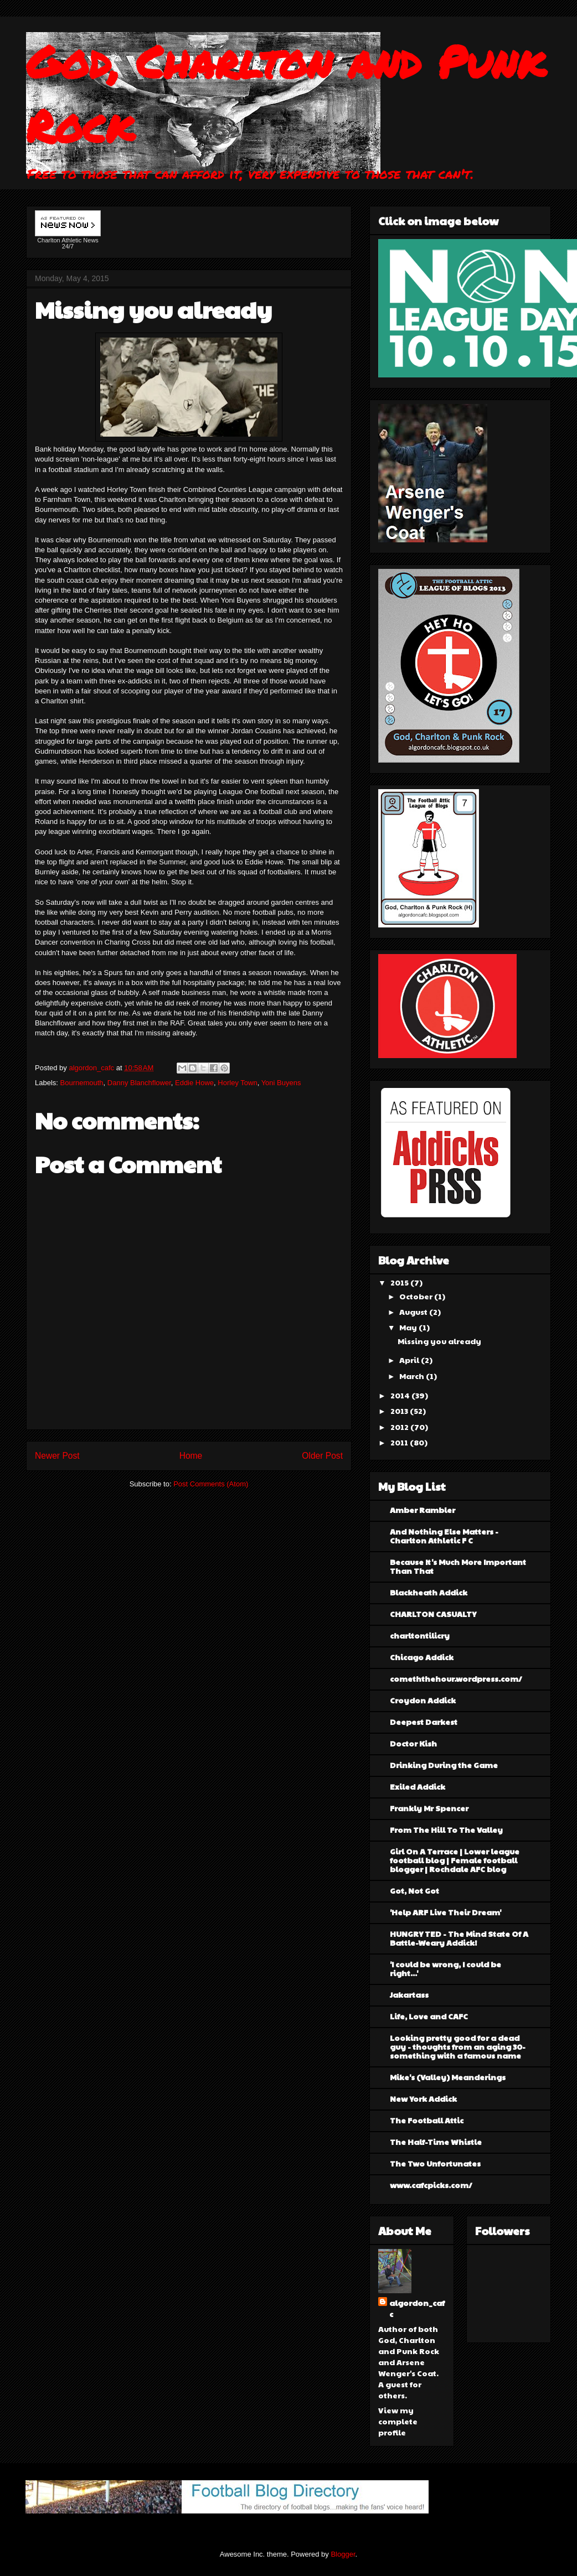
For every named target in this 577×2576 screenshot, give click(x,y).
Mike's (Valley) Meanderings (448, 2076)
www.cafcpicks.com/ (431, 2184)
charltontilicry (420, 1635)
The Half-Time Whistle (436, 2141)
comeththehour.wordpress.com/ (456, 1678)
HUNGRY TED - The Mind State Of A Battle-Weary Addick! (459, 1938)
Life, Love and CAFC (429, 2016)
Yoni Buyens (281, 1083)
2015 (400, 1282)
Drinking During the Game (444, 1764)
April (410, 1359)
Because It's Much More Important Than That (458, 1566)
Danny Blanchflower (139, 1083)
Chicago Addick (422, 1656)
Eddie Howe (194, 1083)
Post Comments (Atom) (210, 1484)
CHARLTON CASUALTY (433, 1613)
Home (191, 1455)
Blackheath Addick (428, 1592)
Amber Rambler (422, 1509)
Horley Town (237, 1083)
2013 (400, 1410)
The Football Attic (426, 2120)
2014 (400, 1395)
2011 (400, 1442)
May (409, 1327)
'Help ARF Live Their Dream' (445, 1911)
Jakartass (409, 1994)
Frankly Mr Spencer (429, 1807)
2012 (400, 1426)
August (414, 1311)
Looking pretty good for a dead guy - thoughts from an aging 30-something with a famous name (458, 2046)
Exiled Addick (417, 1786)
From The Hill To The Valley (446, 1829)
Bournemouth (82, 1083)
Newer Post (57, 1455)
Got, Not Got (414, 1890)
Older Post (322, 1455)
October (416, 1296)
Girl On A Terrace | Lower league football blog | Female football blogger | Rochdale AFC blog (454, 1860)
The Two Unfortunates (435, 2163)
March (412, 1375)
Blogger (343, 2554)
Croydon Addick (423, 1700)
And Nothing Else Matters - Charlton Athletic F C (444, 1536)
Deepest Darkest (423, 1721)
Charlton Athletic (59, 240)
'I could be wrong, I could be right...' (445, 1968)
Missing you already (439, 1340)
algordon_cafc (92, 1068)
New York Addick (423, 2098)
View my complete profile (398, 2421)
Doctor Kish (413, 1743)
